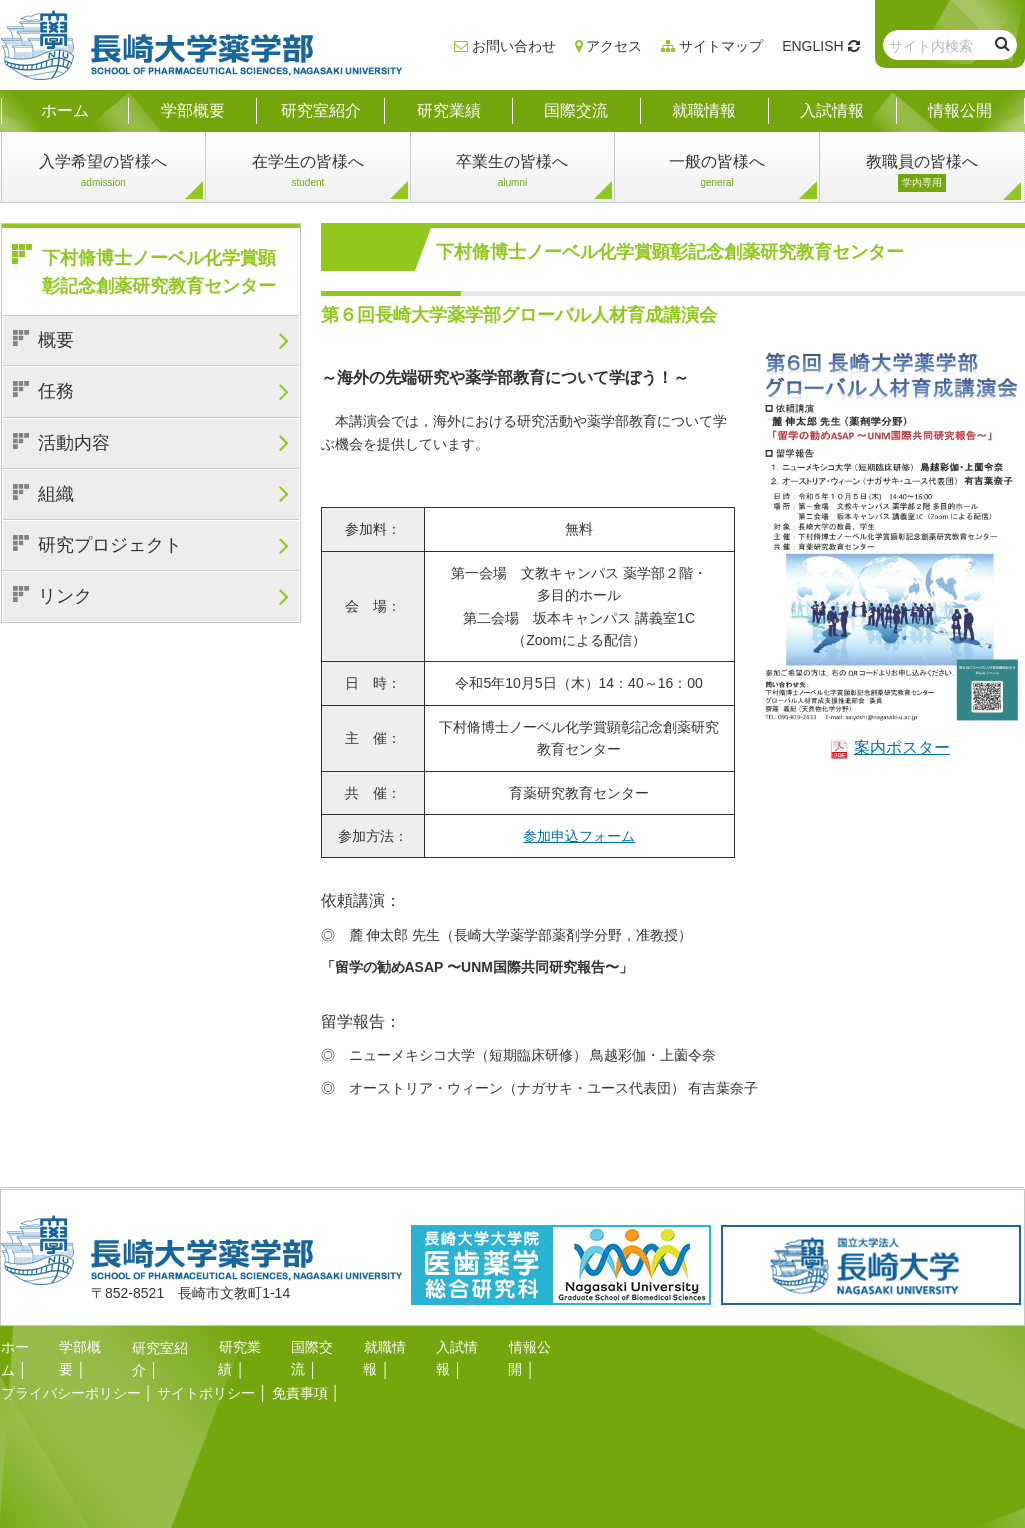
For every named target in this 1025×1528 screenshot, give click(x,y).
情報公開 (536, 1347)
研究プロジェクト (110, 545)
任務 (56, 391)
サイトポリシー (206, 1369)
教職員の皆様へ (922, 172)
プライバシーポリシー (71, 1369)
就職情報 (391, 1347)
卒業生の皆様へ (512, 172)
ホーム (22, 1347)
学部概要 (87, 1347)
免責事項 (300, 1369)
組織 (56, 494)
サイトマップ (721, 46)
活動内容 (74, 443)
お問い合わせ (514, 46)
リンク (65, 596)
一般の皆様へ (717, 172)
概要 (56, 340)
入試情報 (464, 1347)
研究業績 (246, 1347)
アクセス (614, 46)
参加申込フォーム (579, 836)
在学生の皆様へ (308, 172)
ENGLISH (812, 46)
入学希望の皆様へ (103, 172)
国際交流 (319, 1347)
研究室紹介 (167, 1347)
